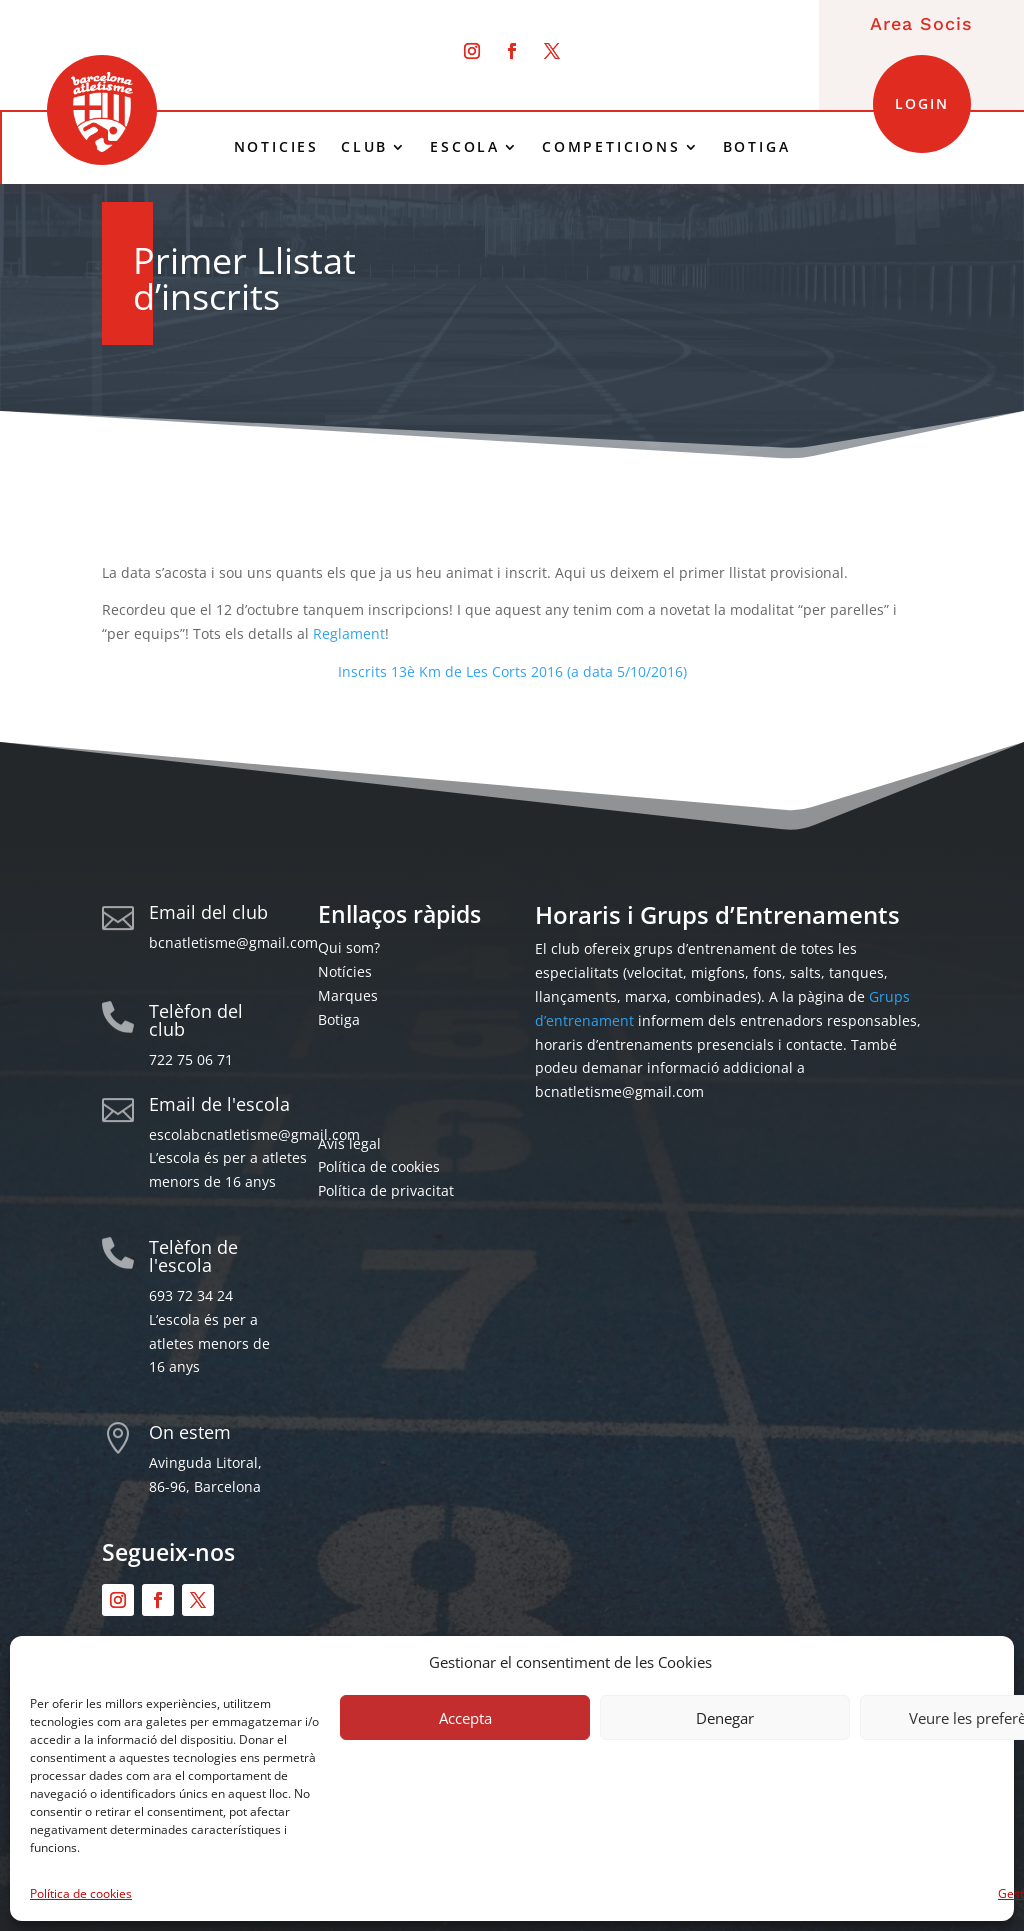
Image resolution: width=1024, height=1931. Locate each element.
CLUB (364, 147)
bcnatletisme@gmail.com (233, 942)
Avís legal (349, 1143)
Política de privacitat (386, 1190)
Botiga (339, 1019)
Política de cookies (81, 1893)
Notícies (345, 971)
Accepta (465, 1718)
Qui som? (349, 947)
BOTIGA (757, 147)
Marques (348, 995)
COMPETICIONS (611, 147)
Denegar (725, 1718)
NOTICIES (276, 147)
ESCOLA (465, 147)
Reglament (349, 633)
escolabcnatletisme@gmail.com (254, 1134)
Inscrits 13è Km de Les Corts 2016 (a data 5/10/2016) (512, 671)
